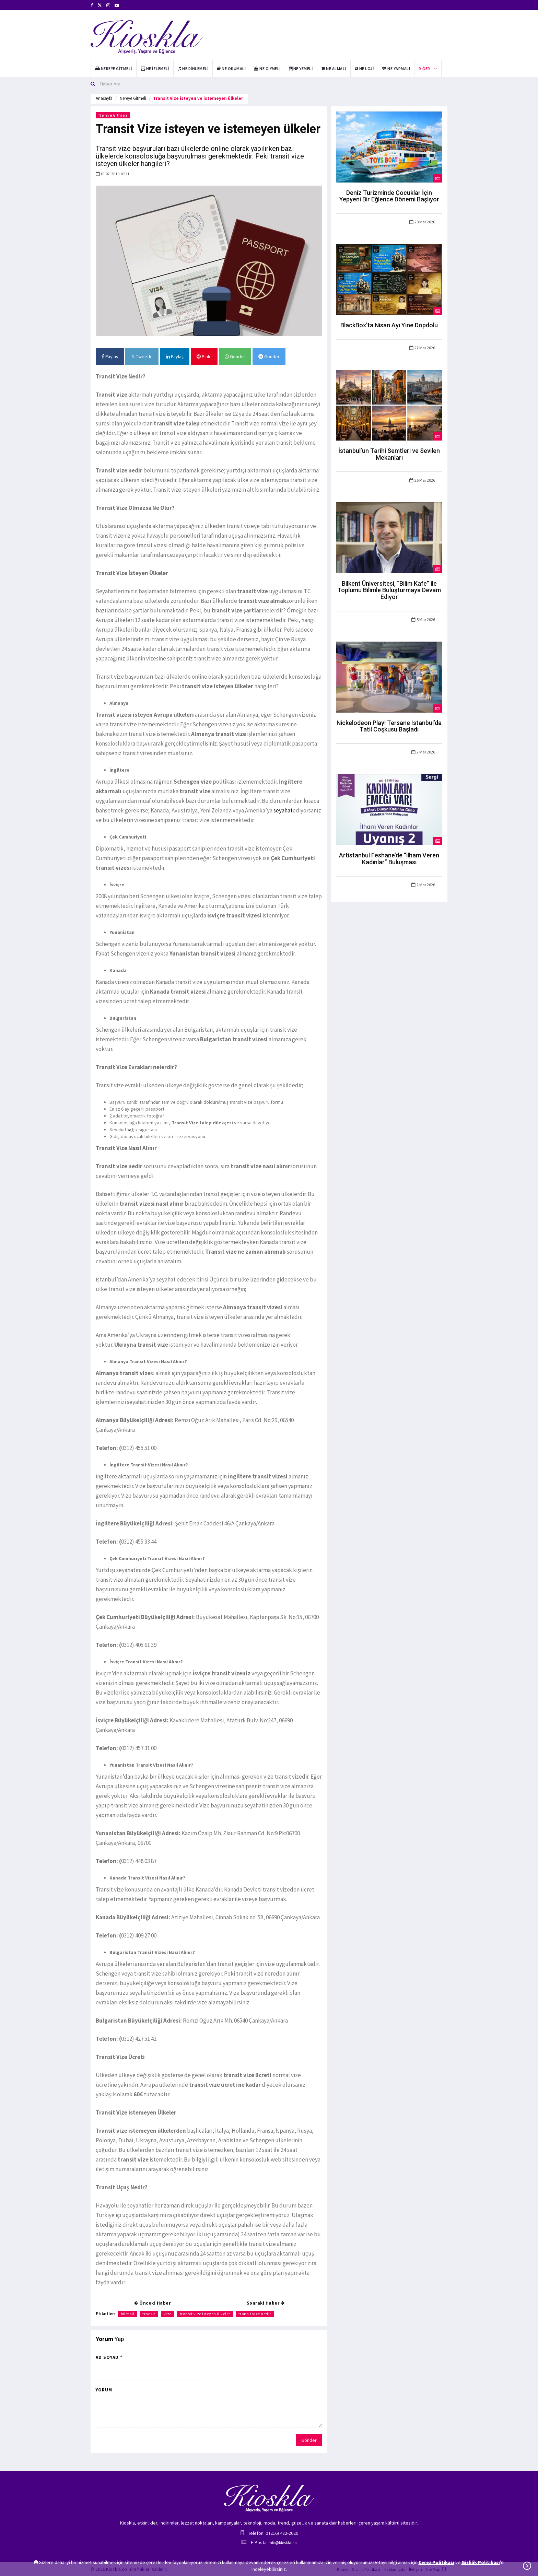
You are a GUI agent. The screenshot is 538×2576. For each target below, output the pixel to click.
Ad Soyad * (109, 2357)
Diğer (424, 68)
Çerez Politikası (436, 2562)
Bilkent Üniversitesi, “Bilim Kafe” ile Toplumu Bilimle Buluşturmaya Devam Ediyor (389, 590)
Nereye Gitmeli (133, 98)
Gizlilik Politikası (480, 2562)
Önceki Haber (152, 2303)
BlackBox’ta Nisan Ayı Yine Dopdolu (389, 325)
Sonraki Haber (266, 2303)
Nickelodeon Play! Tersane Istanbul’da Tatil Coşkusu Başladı (389, 726)
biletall (127, 2313)
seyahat (283, 810)
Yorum (104, 2390)
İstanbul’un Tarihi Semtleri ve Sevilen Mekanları (389, 454)
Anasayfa (104, 98)
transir (148, 2313)
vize (168, 2313)
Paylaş (110, 356)
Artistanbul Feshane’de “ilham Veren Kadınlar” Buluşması (389, 859)
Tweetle (142, 356)
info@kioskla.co (282, 2542)
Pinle (204, 356)
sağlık (132, 1129)
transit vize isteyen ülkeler (205, 2313)
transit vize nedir (254, 2313)
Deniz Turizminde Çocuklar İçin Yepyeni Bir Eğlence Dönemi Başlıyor (389, 196)
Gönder (235, 356)
